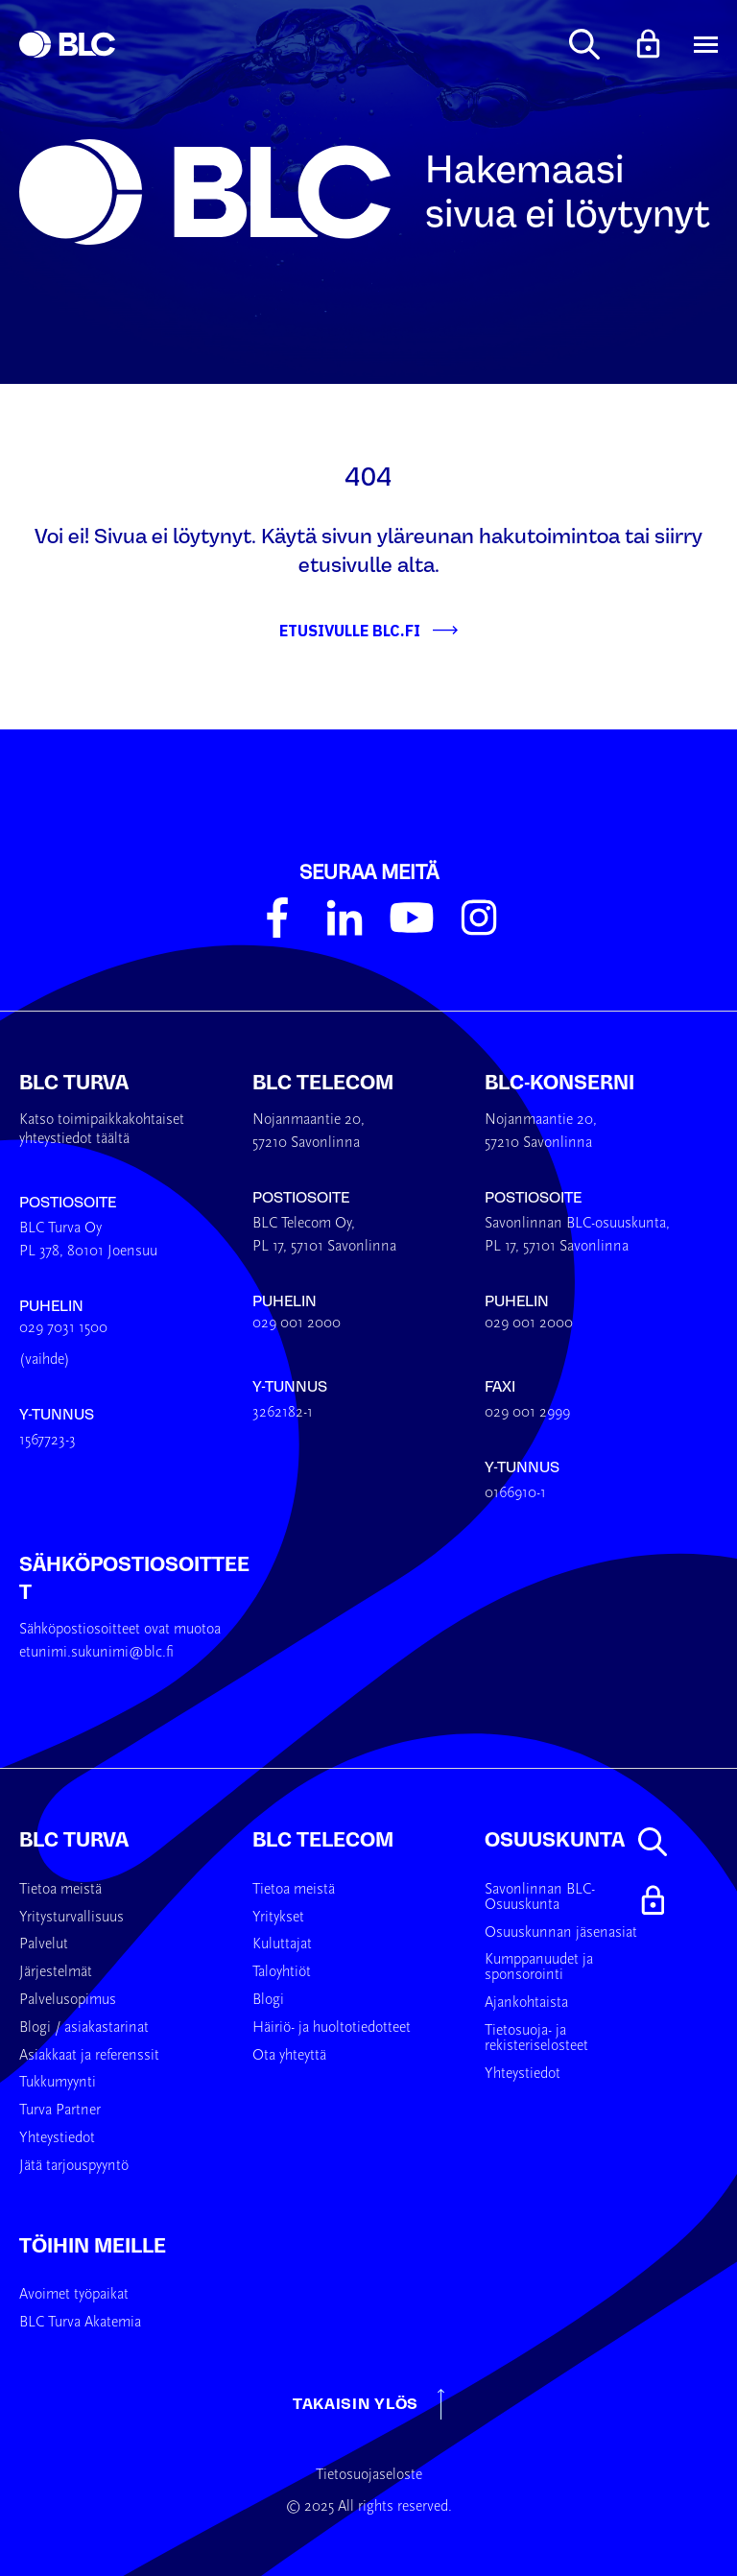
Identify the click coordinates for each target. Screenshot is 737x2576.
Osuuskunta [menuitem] (555, 1839)
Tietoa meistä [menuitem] (60, 1889)
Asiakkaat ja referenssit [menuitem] (89, 2055)
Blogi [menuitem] (268, 2000)
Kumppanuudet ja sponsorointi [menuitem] (539, 1967)
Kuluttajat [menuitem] (282, 1944)
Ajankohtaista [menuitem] (526, 2003)
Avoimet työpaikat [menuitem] (74, 2294)
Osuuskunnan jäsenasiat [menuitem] (561, 1933)
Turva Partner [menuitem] (60, 2110)
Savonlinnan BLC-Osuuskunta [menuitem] (540, 1897)
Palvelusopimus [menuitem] (67, 2000)
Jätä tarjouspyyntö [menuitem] (74, 2166)
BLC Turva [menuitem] (74, 1839)
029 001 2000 (296, 1323)
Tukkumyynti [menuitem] (57, 2082)
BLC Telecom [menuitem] (322, 1839)
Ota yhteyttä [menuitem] (289, 2055)
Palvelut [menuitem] (43, 1944)
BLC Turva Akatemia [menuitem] (80, 2322)
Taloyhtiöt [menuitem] (281, 1972)
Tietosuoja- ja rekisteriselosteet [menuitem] (536, 2038)
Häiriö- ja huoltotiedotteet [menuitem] (331, 2028)
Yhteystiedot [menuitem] (57, 2138)
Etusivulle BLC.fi (349, 630)
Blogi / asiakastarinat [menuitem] (84, 2028)
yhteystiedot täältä (74, 1139)
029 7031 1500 (63, 1328)
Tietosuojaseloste (369, 2475)
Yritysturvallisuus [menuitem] (71, 1917)
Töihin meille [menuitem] (92, 2245)
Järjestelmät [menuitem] (55, 1972)
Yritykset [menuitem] (278, 1917)
